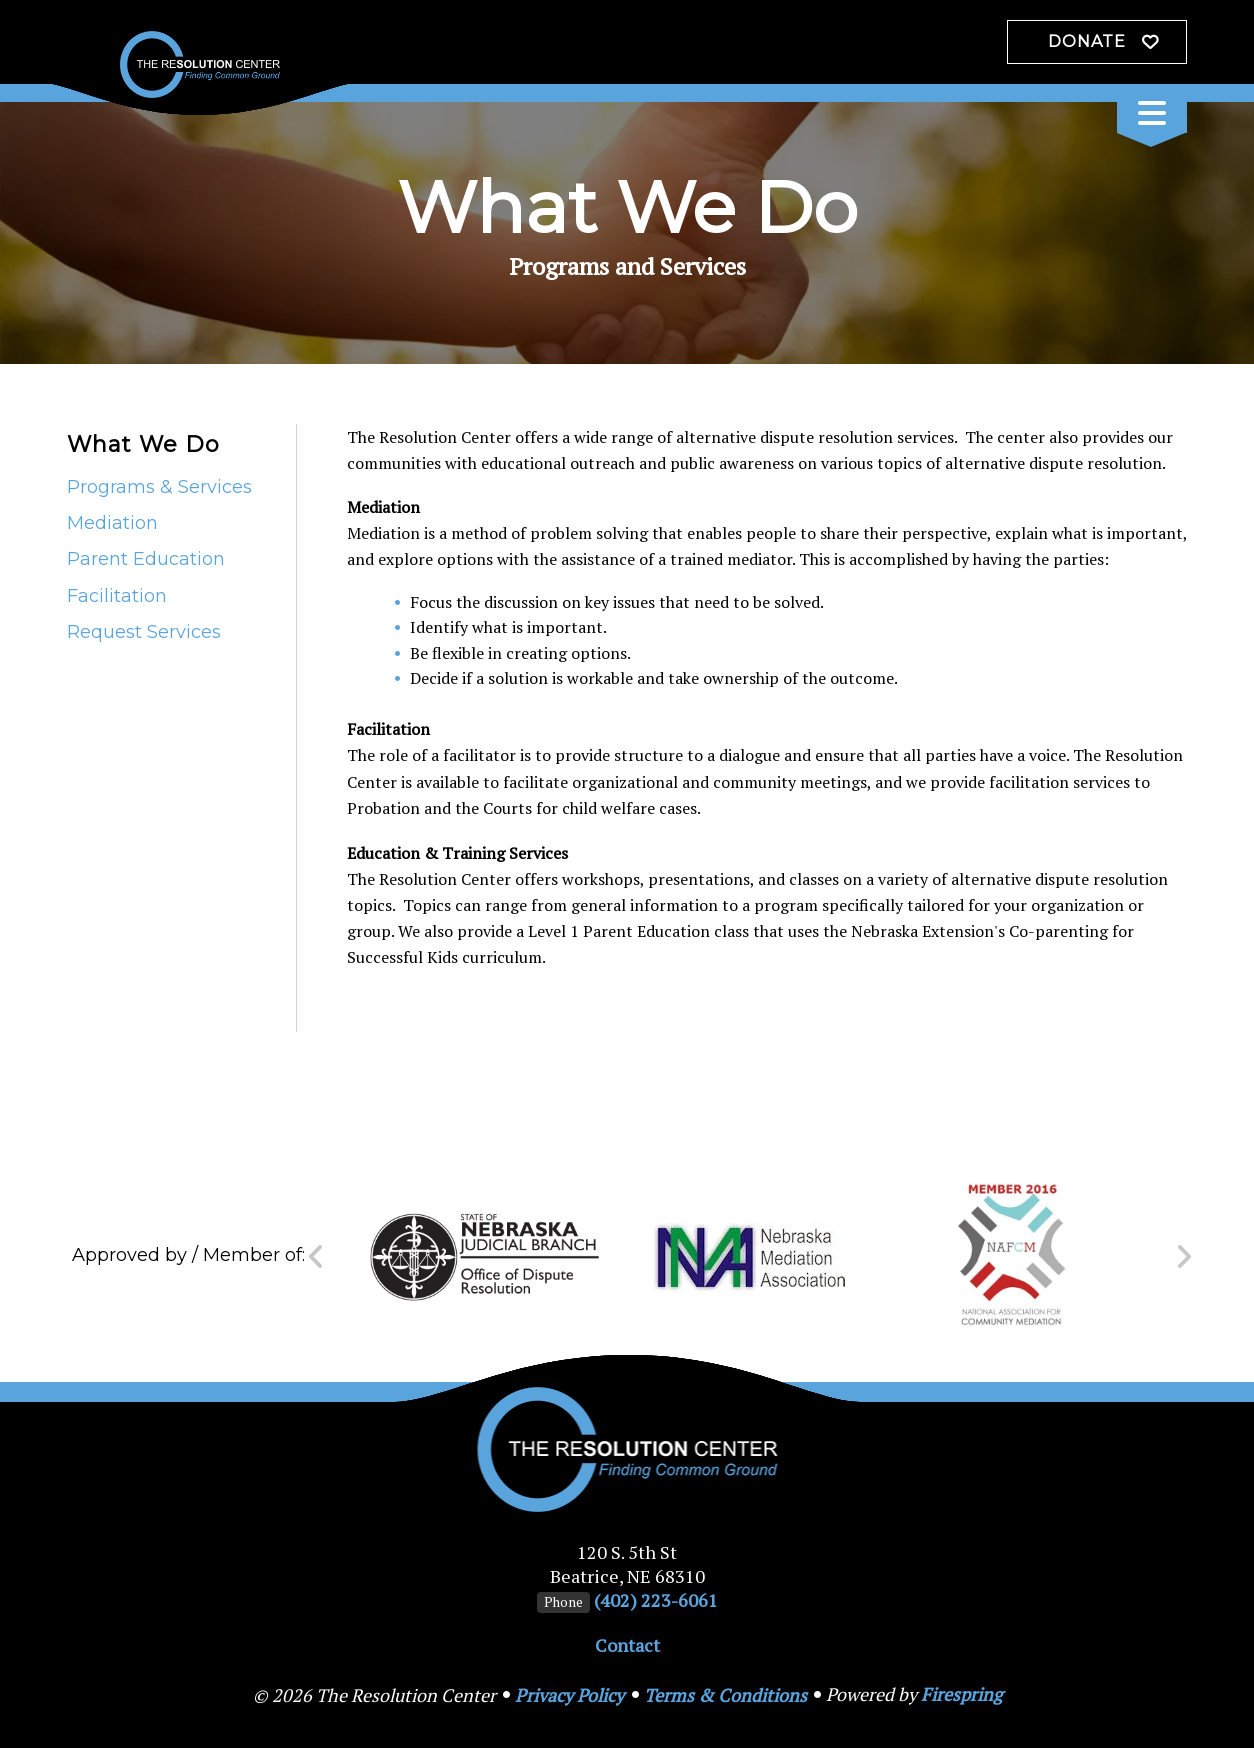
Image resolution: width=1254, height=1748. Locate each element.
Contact (627, 1645)
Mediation (112, 523)
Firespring (961, 1694)
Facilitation (117, 596)
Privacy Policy (569, 1695)
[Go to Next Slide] (1183, 1257)
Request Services (144, 632)
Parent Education (146, 559)
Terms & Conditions (725, 1695)
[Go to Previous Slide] (316, 1257)
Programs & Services (159, 487)
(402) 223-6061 (656, 1600)
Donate (1087, 41)
